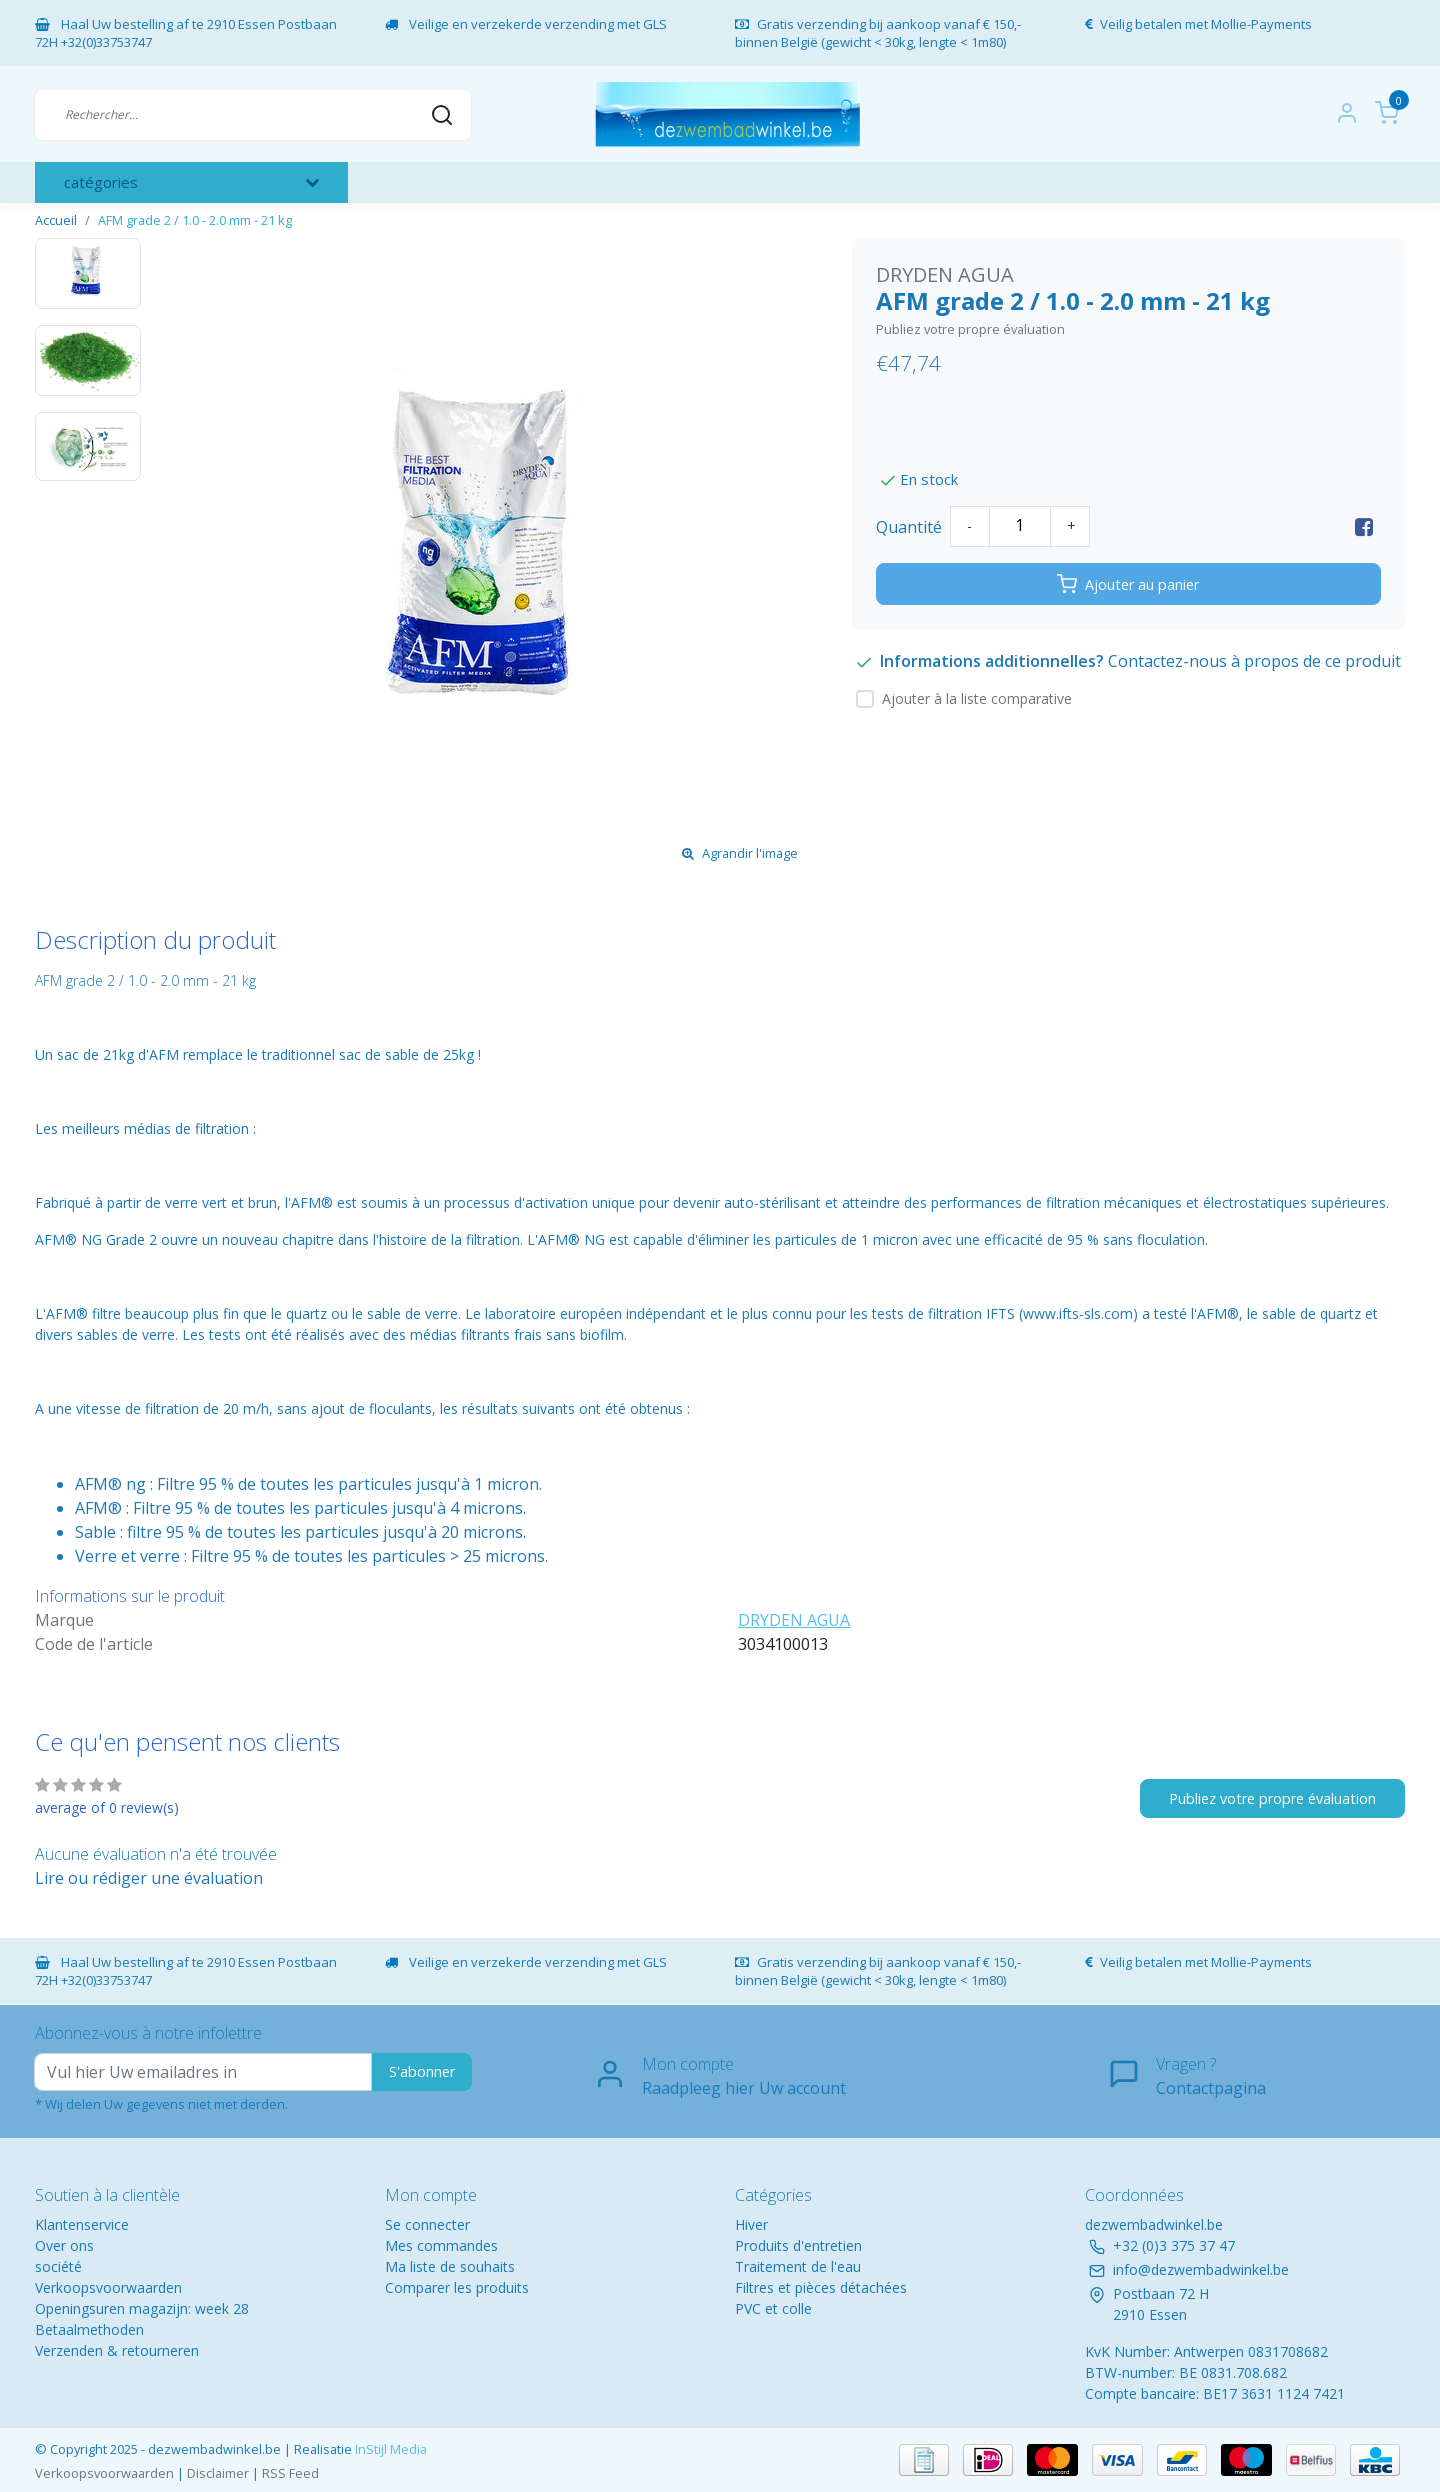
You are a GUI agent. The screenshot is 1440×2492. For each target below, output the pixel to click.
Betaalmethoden (89, 2329)
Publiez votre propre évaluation (970, 329)
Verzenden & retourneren (117, 2350)
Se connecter (427, 2224)
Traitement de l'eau (798, 2266)
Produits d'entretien (798, 2245)
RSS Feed (290, 2473)
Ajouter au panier (1128, 584)
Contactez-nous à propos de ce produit (1254, 661)
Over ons (64, 2245)
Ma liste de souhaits (450, 2266)
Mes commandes (441, 2245)
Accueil (56, 220)
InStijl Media (389, 2449)
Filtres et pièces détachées (821, 2287)
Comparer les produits (457, 2287)
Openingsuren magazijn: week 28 (142, 2308)
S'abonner (422, 2071)
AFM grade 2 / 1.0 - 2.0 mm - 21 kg (195, 220)
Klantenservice (82, 2224)
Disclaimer (218, 2473)
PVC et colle (773, 2308)
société (58, 2266)
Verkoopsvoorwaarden (108, 2287)
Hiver (751, 2224)
